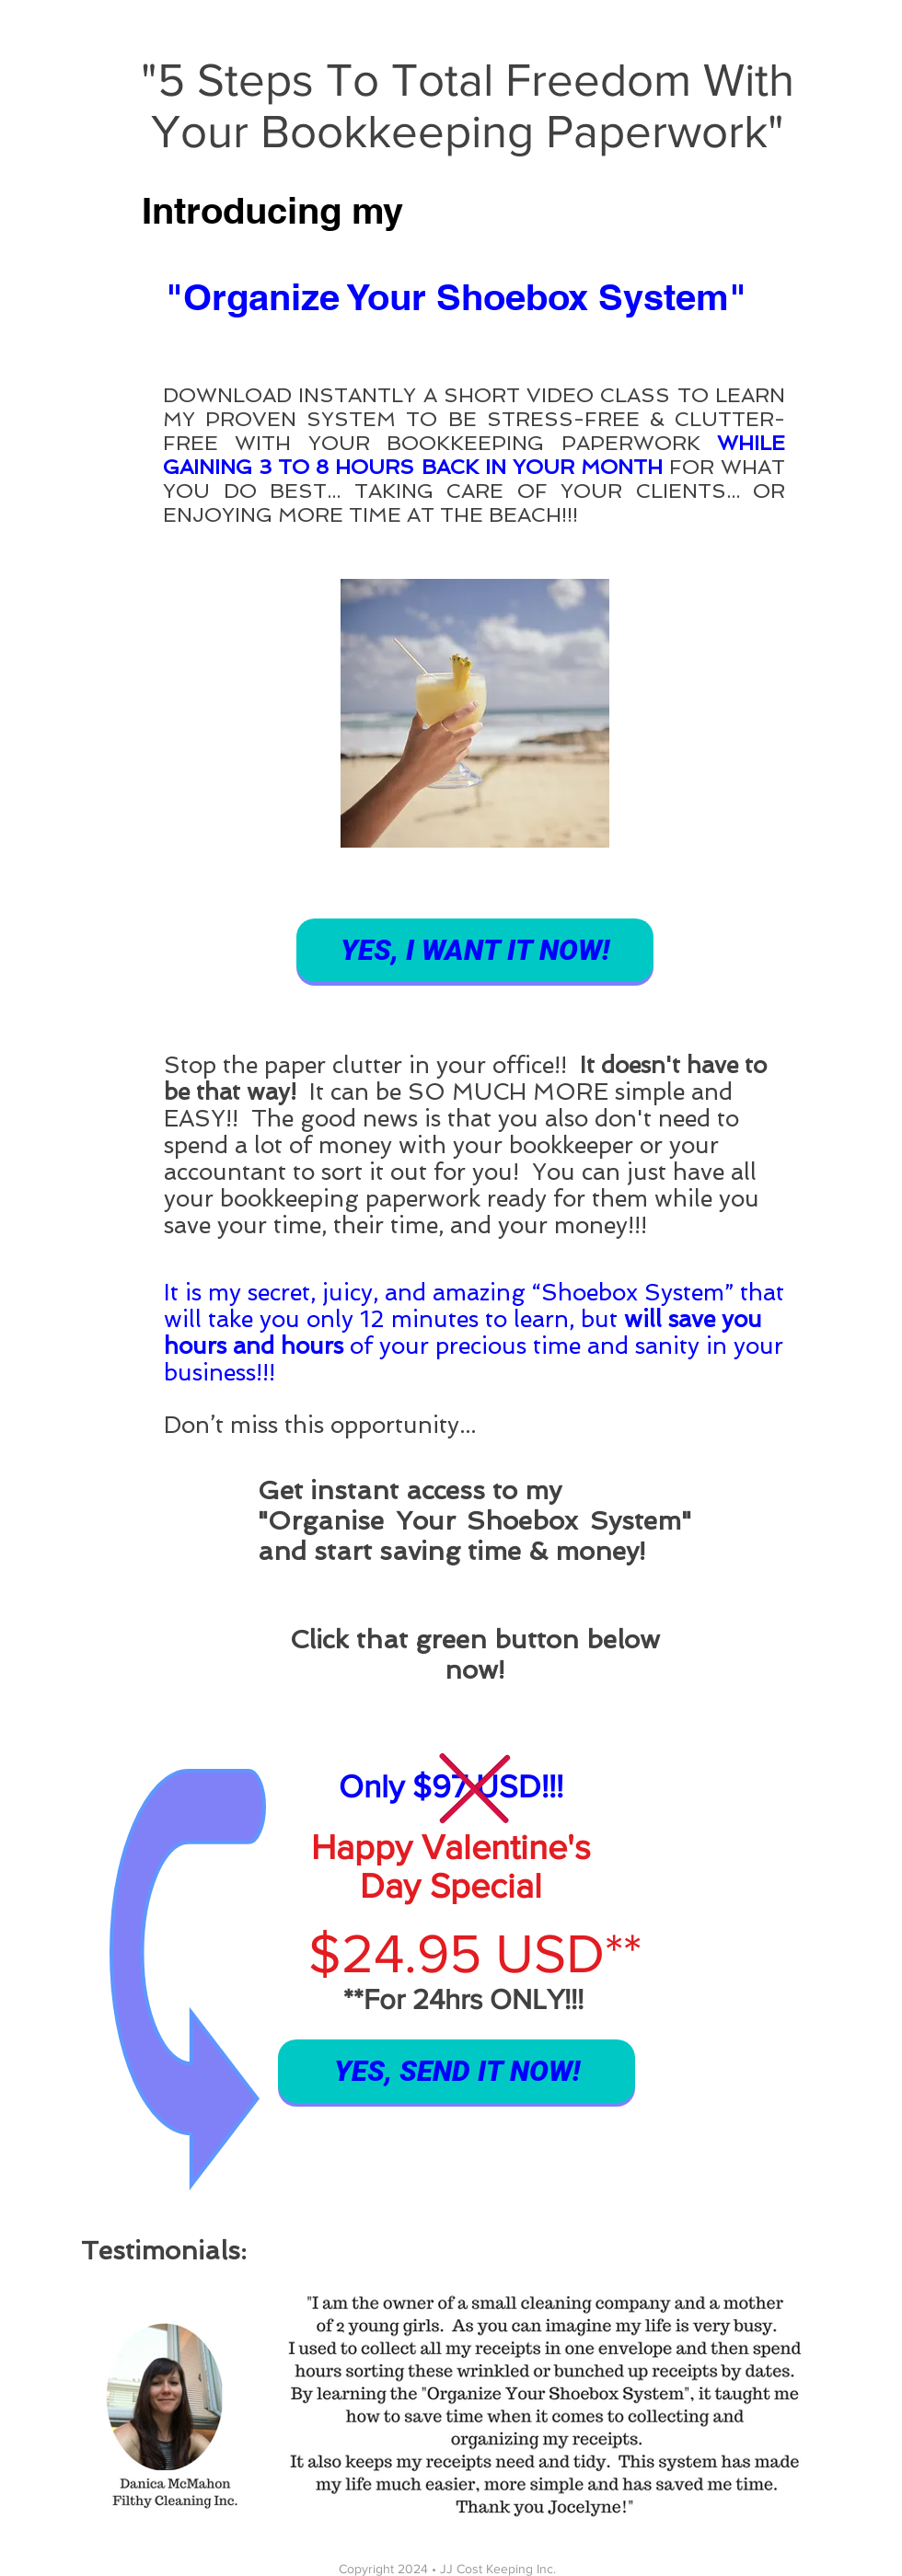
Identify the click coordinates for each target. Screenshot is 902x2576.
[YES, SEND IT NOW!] (456, 2071)
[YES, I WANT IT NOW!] (474, 950)
